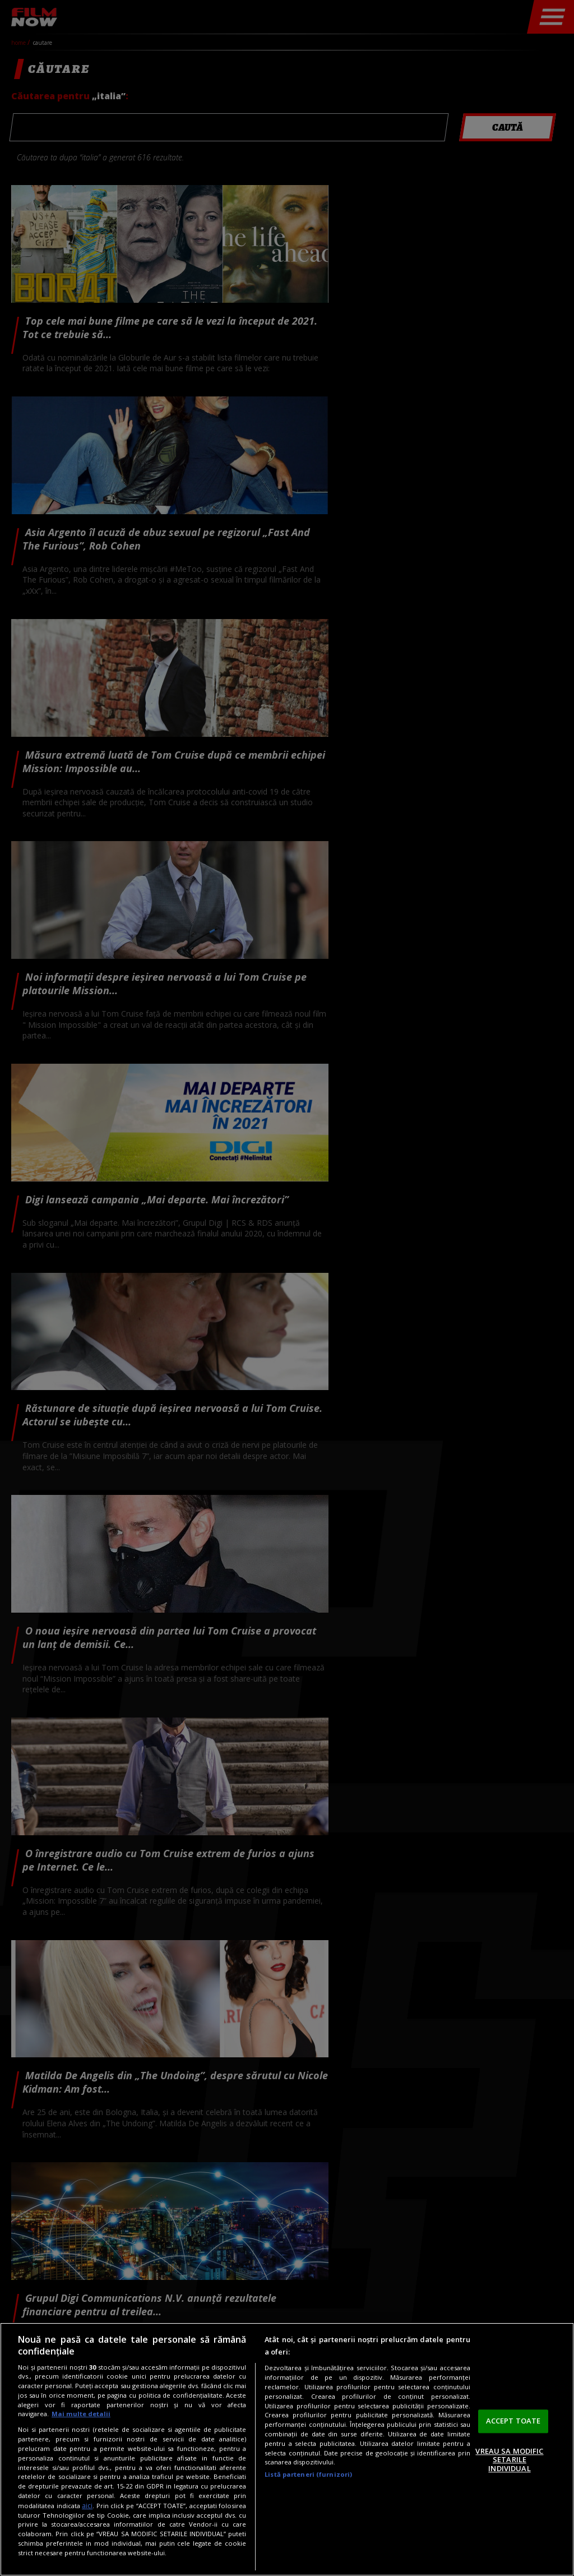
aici (87, 2505)
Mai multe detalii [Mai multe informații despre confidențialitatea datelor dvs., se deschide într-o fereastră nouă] (81, 2413)
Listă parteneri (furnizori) (308, 2474)
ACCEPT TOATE (513, 2421)
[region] (287, 2449)
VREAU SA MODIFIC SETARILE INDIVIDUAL (509, 2459)
